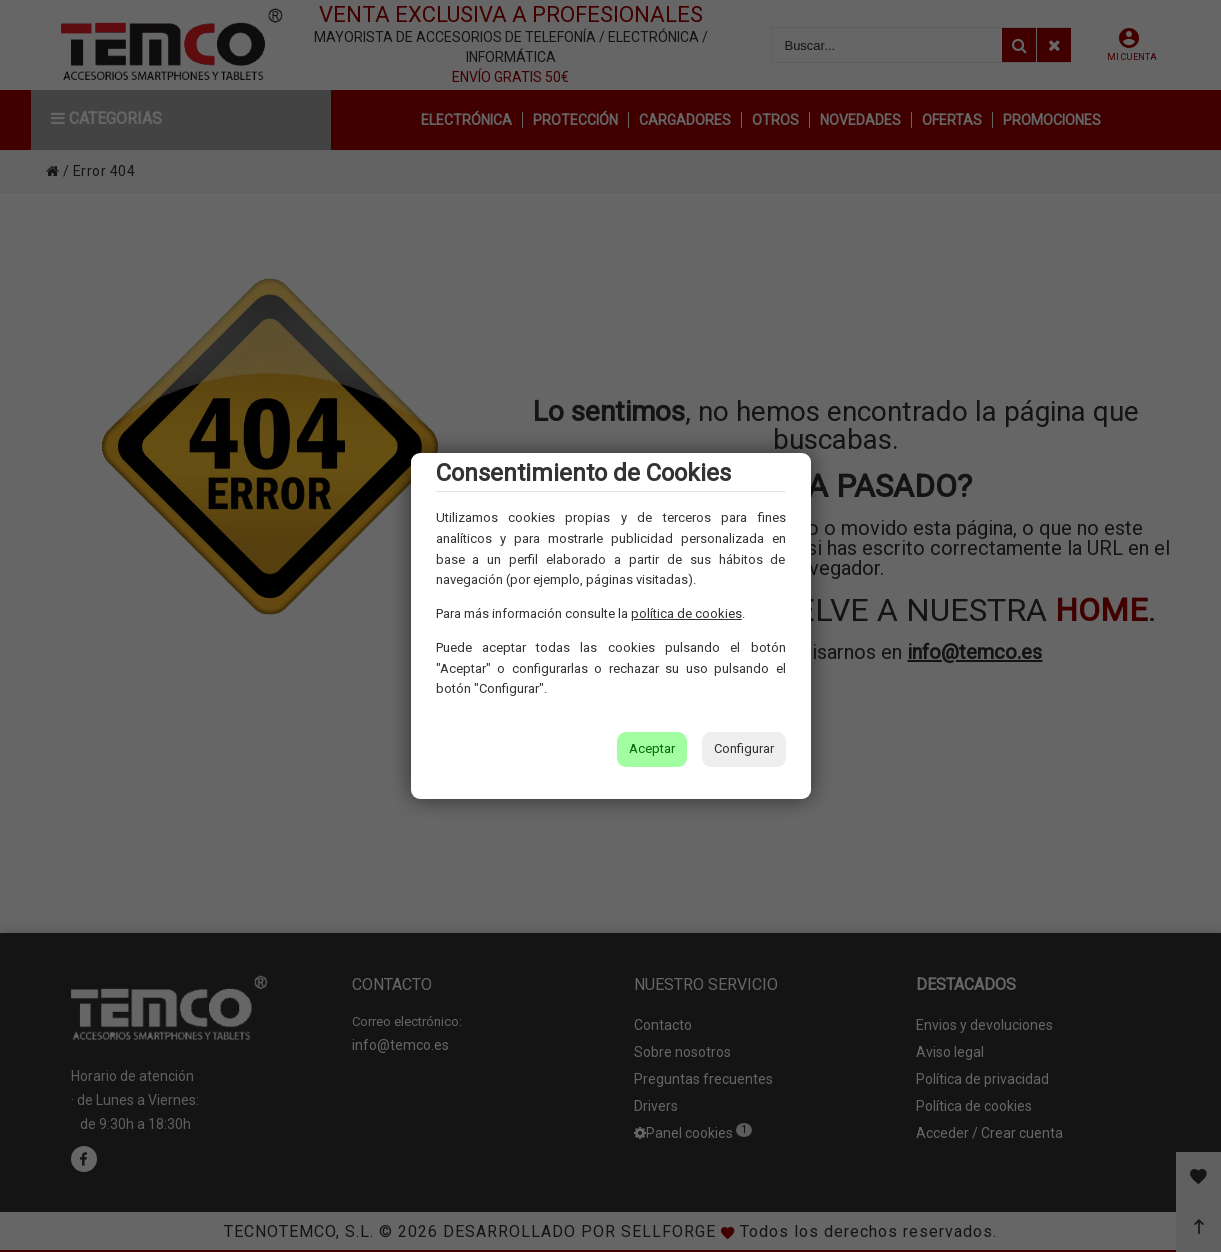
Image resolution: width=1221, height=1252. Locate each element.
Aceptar (652, 748)
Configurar (744, 748)
